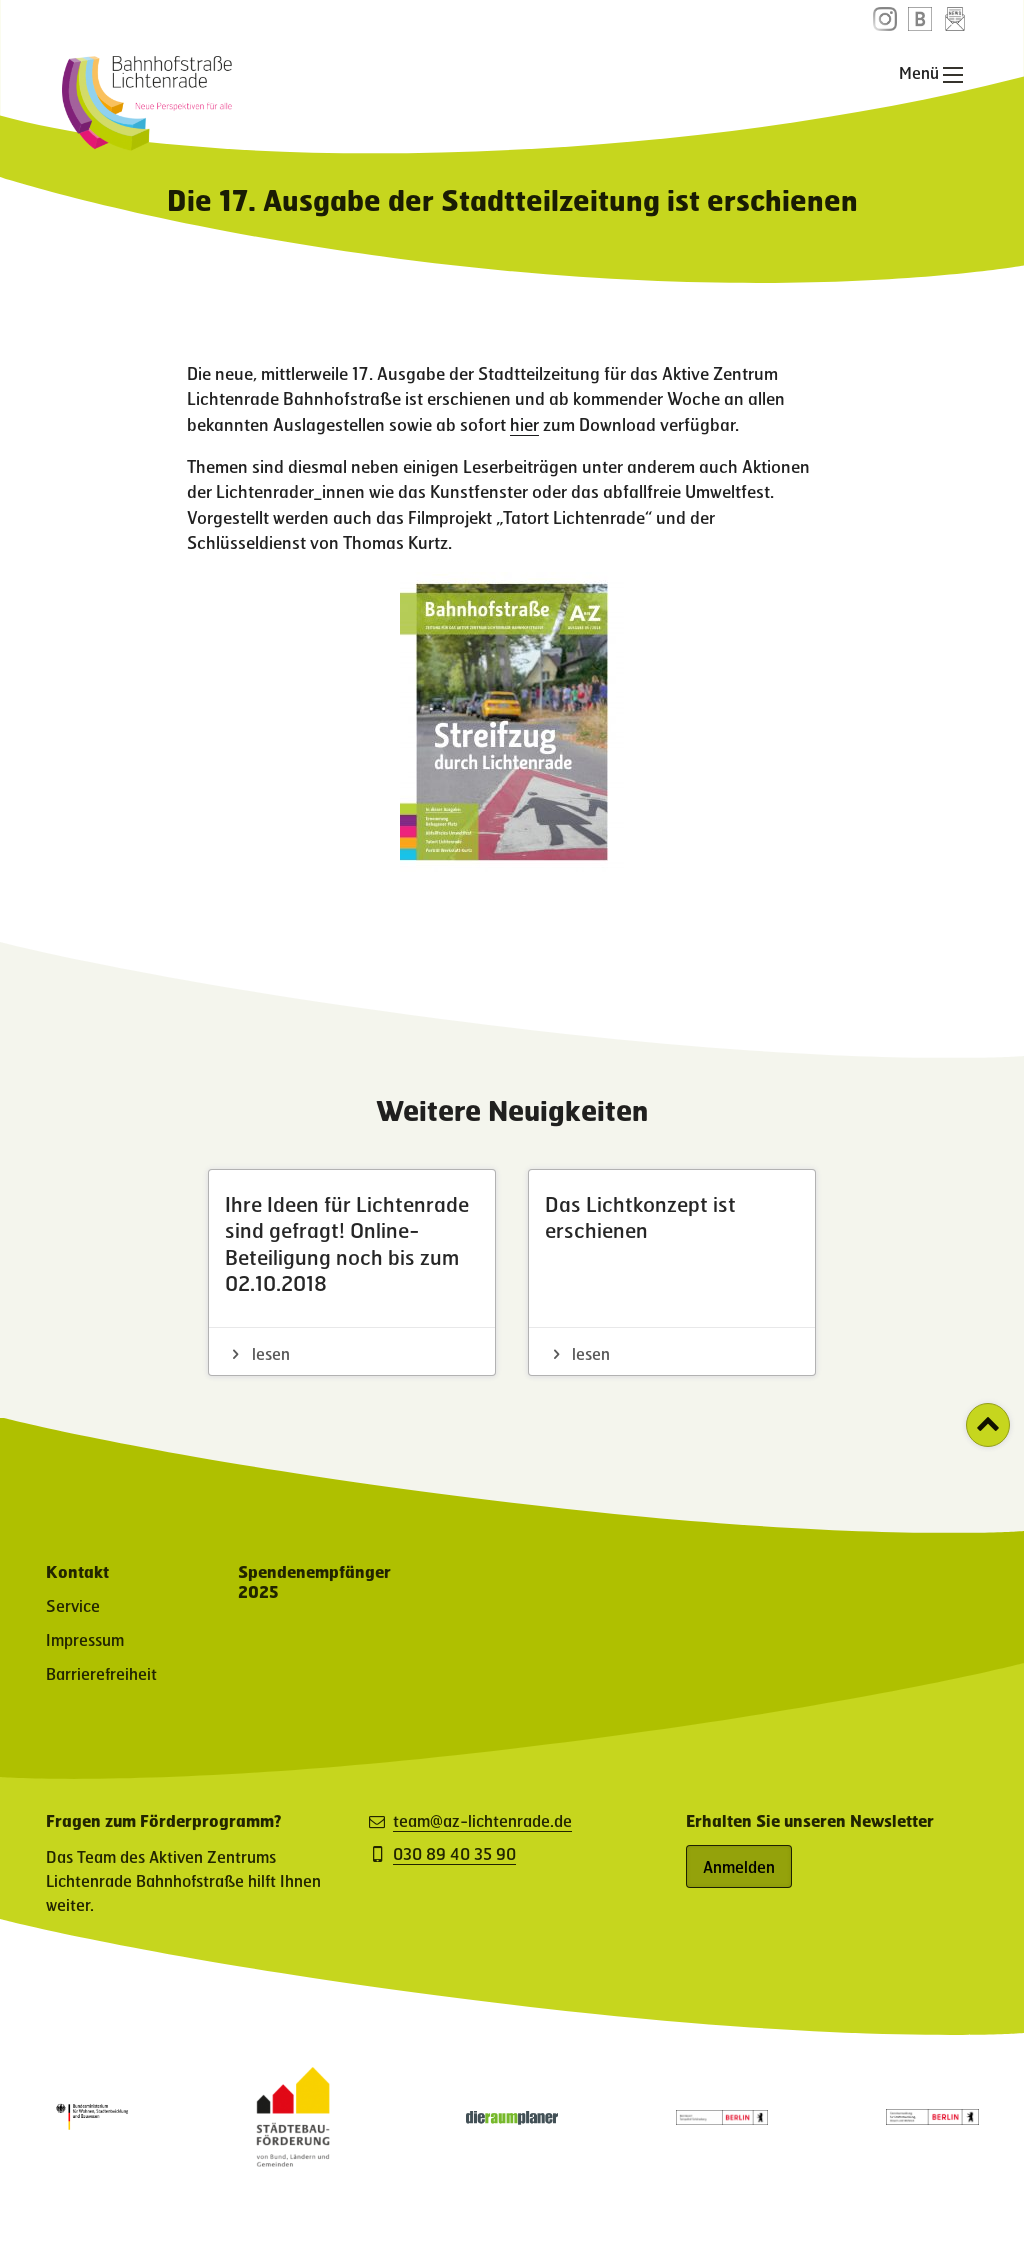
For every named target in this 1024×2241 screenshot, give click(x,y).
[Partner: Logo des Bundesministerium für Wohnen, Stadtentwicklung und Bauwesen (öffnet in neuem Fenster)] (92, 2132)
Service (73, 1605)
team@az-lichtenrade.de (482, 1821)
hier (524, 424)
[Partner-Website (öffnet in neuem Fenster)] (293, 2160)
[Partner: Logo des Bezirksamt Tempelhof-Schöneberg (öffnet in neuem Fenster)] (722, 2118)
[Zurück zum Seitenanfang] (988, 1425)
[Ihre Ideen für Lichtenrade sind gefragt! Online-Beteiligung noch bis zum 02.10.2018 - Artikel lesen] (352, 1272)
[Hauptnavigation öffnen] (953, 75)
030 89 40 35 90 (454, 1854)
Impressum (85, 1639)
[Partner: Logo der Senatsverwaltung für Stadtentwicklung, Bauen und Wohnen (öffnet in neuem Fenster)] (932, 2118)
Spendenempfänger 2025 (314, 1581)
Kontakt (77, 1571)
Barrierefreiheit (101, 1673)
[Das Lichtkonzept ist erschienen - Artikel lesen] (672, 1272)
